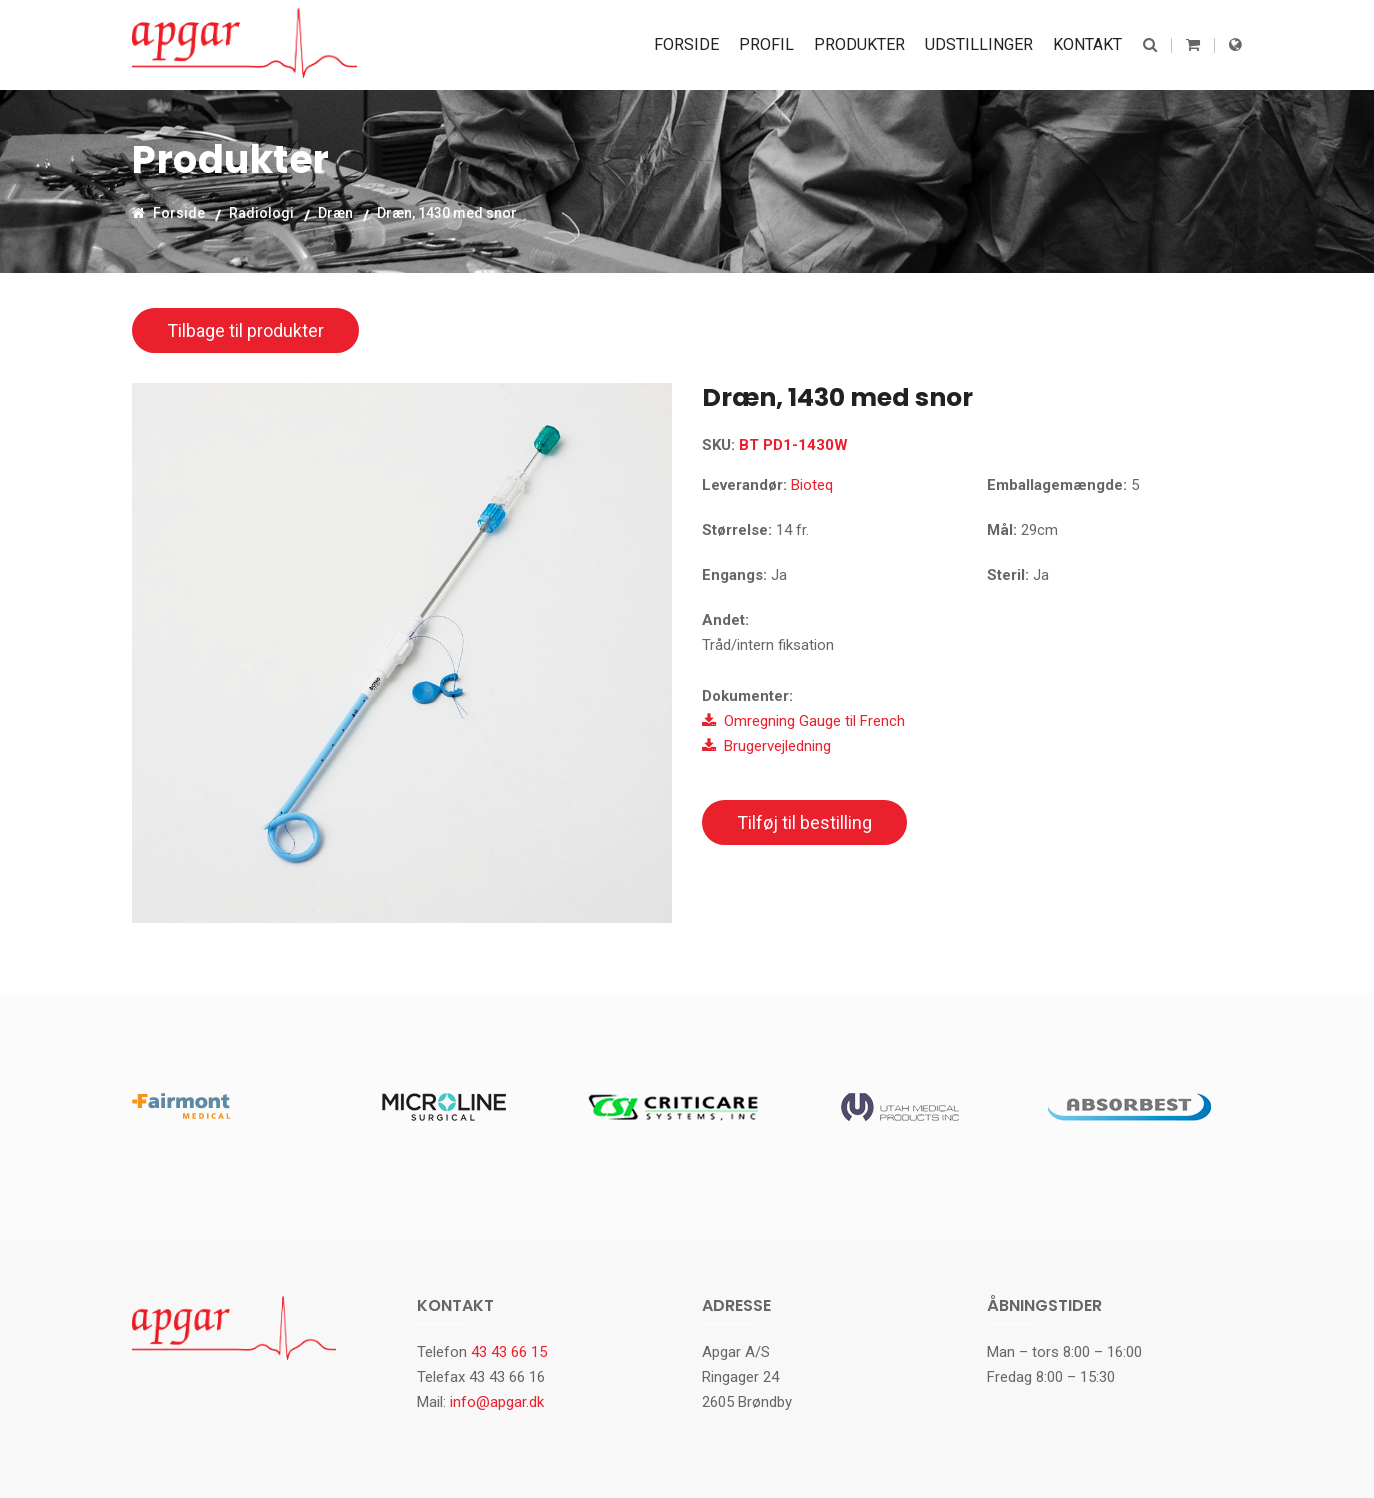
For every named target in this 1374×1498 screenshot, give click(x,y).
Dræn (335, 212)
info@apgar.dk (497, 1402)
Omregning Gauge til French (803, 721)
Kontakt (1087, 44)
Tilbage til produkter (245, 330)
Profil (766, 44)
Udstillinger (979, 44)
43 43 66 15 (509, 1352)
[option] (402, 653)
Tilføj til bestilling (804, 822)
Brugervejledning (766, 746)
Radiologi (261, 212)
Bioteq (812, 485)
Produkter (859, 44)
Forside (686, 44)
